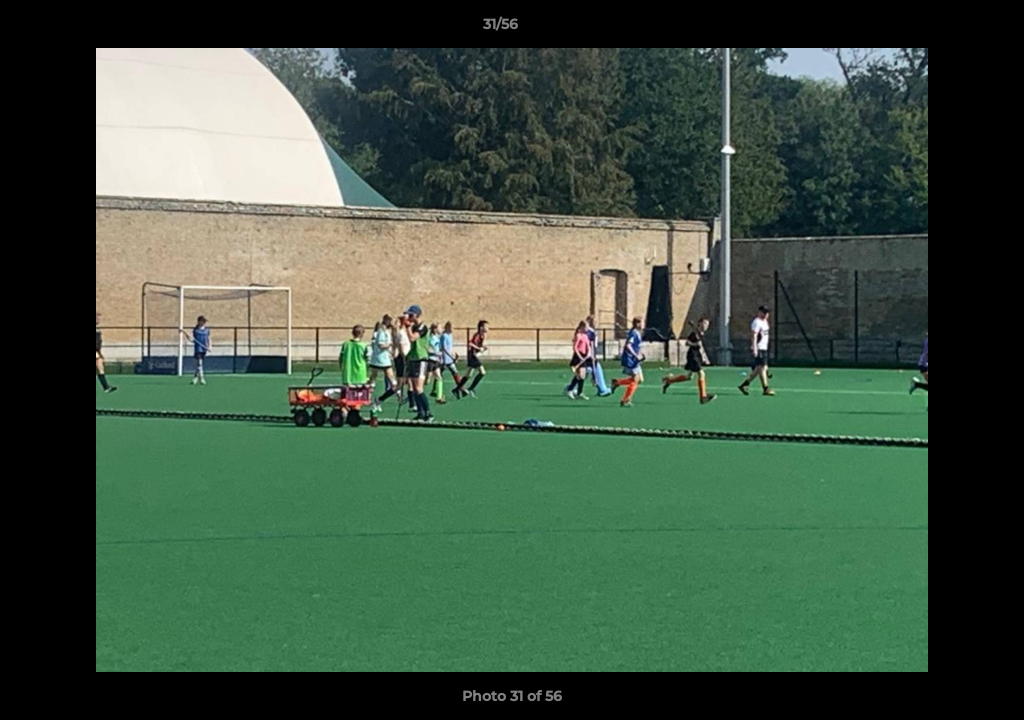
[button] (940, 29)
